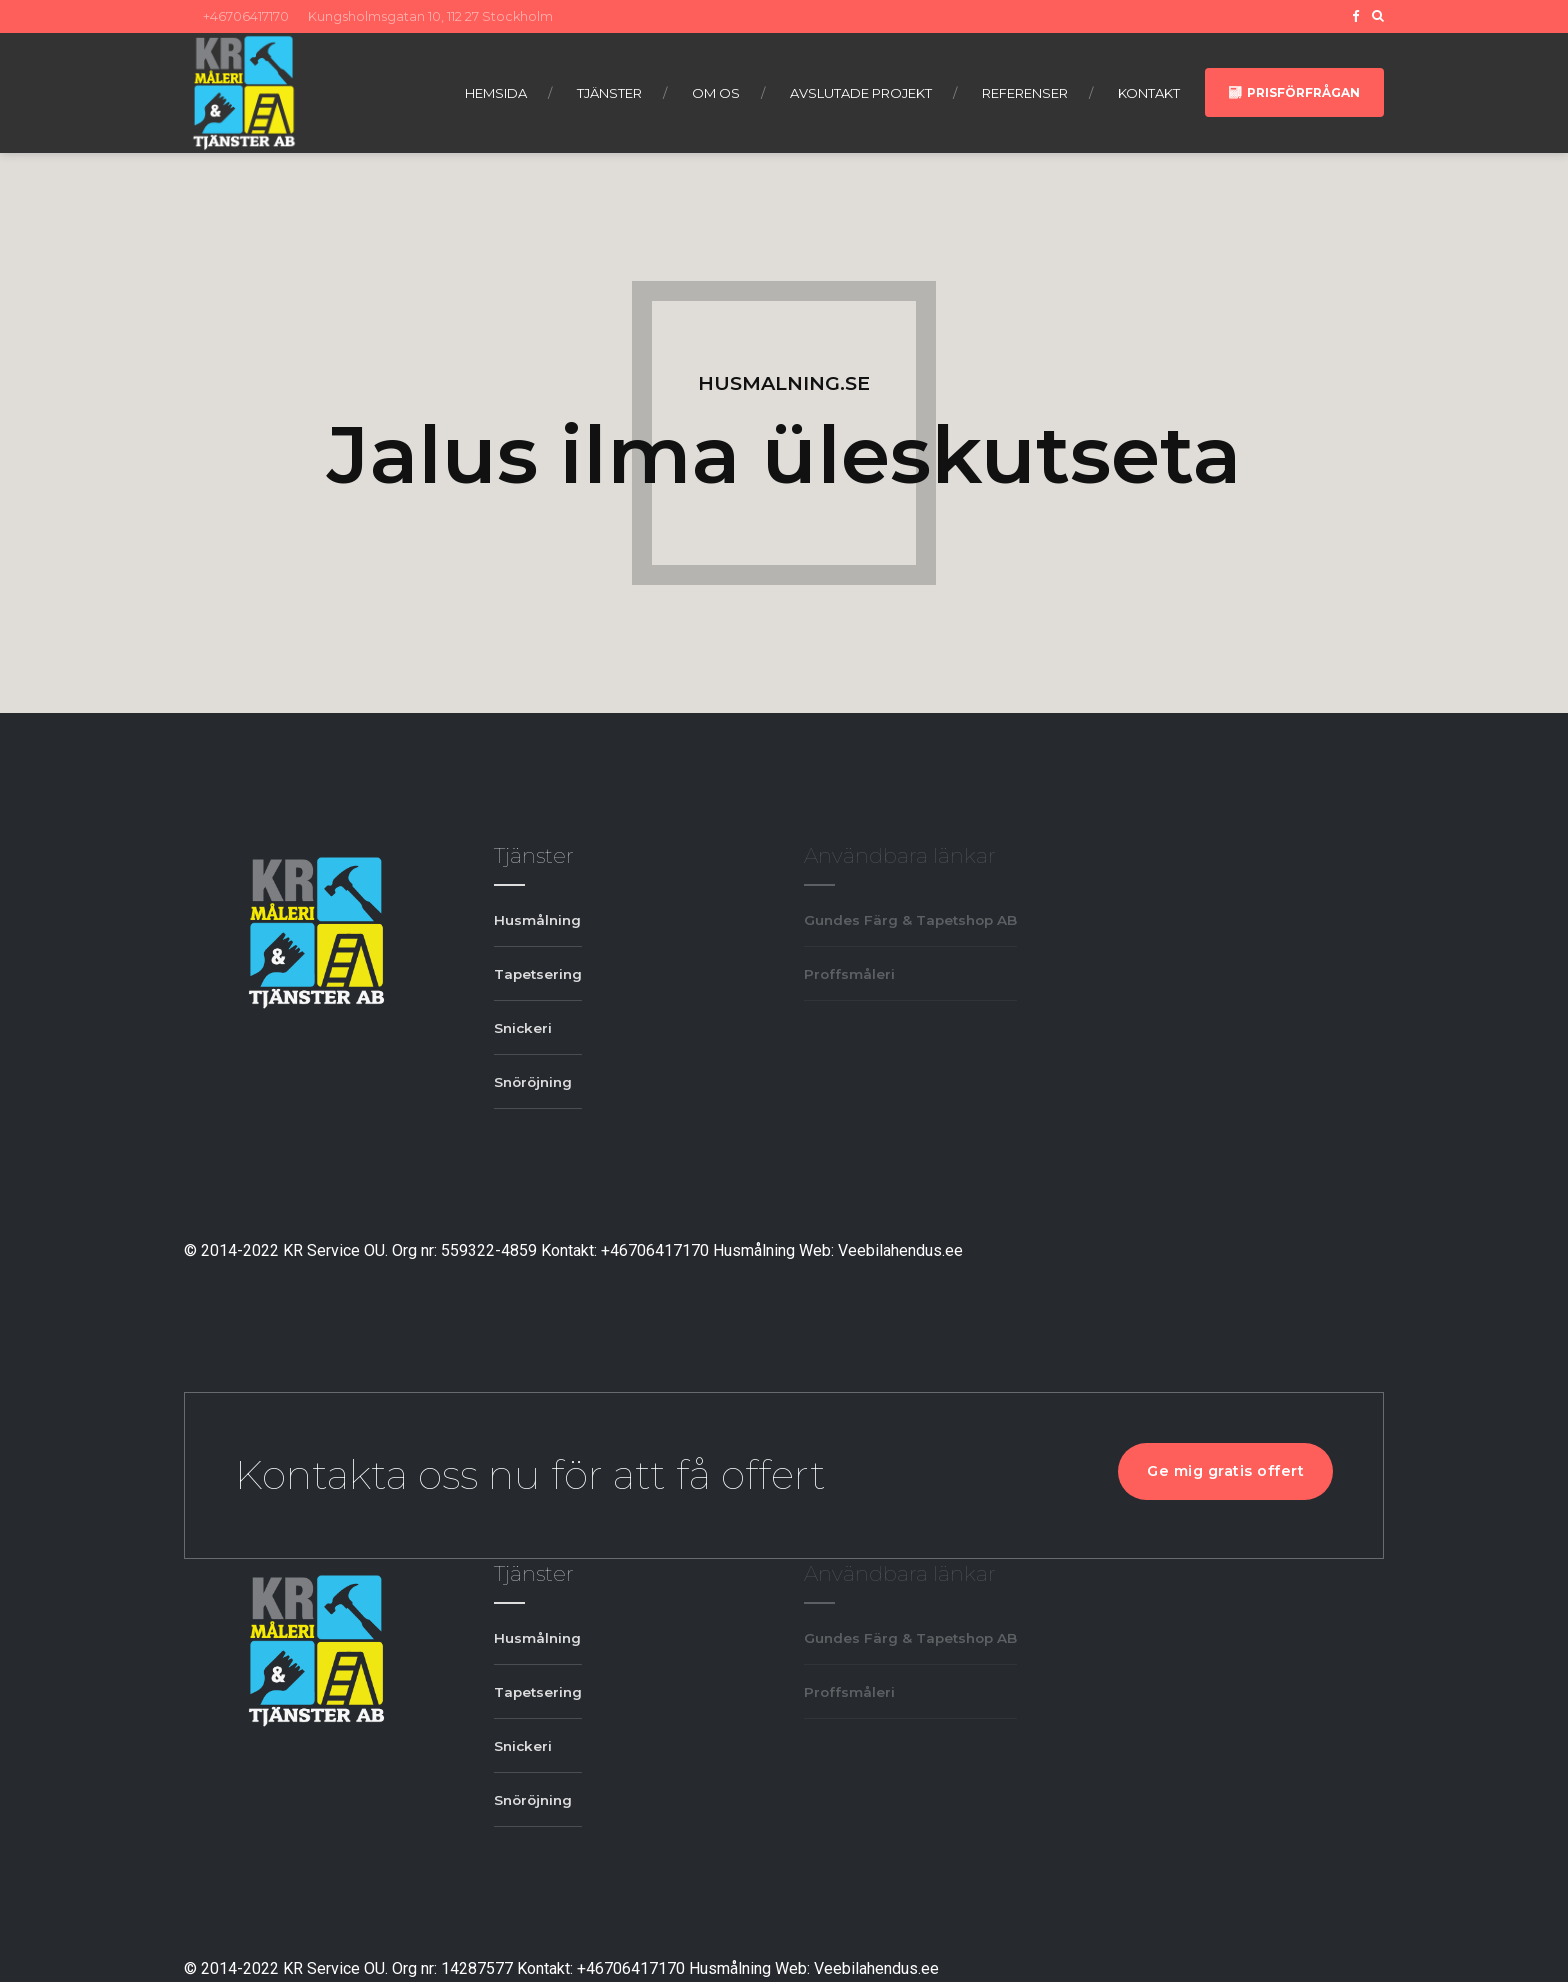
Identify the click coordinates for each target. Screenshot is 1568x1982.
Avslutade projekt (861, 93)
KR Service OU (334, 1250)
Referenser (1025, 93)
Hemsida (496, 93)
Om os (716, 93)
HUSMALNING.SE (784, 383)
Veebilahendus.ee (900, 1250)
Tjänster (609, 93)
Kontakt (1149, 93)
